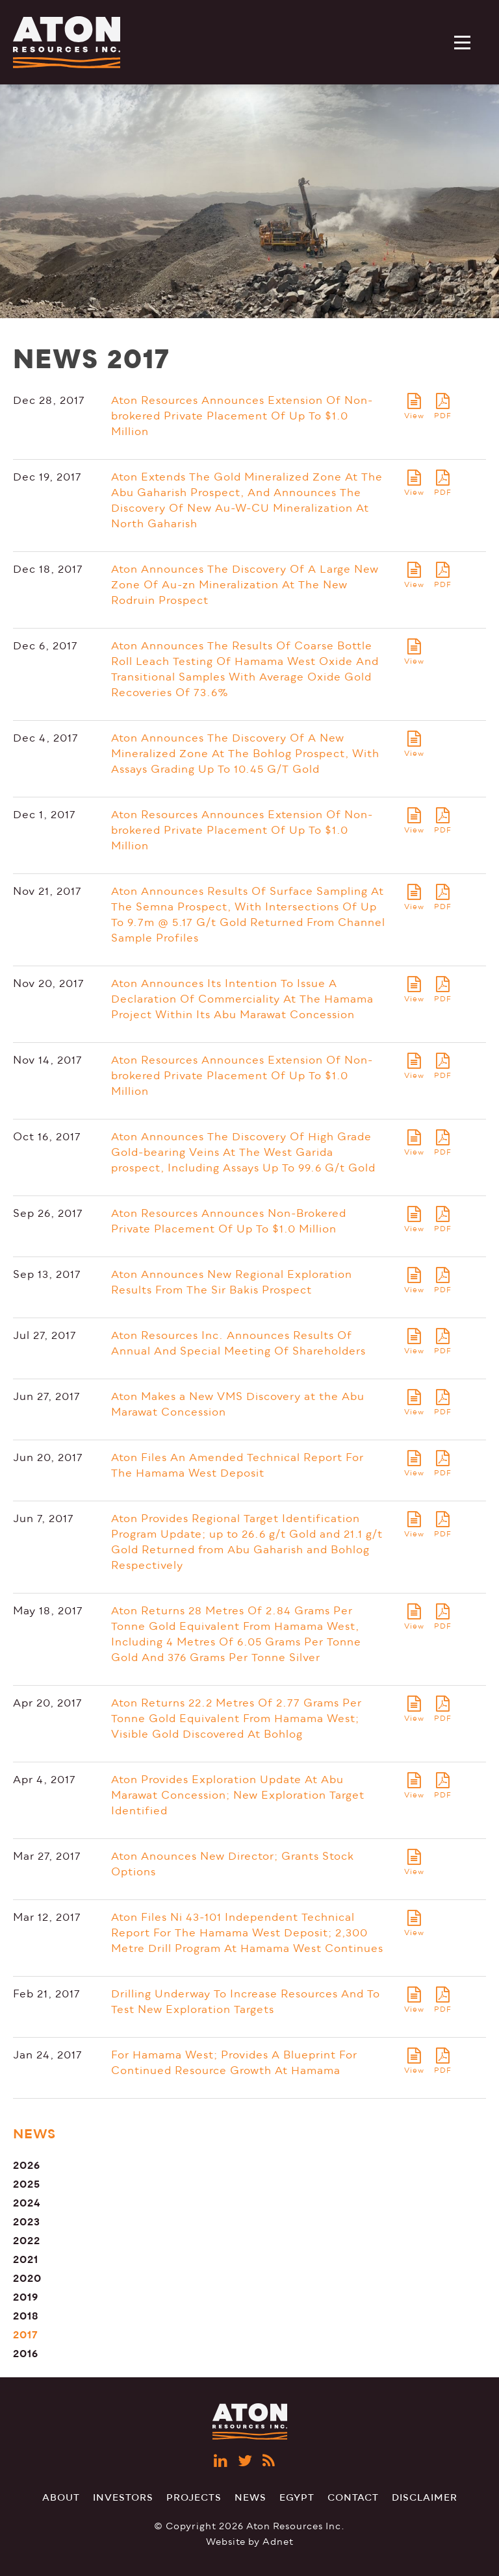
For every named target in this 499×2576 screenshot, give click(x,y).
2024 (27, 2202)
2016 (25, 2353)
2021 (25, 2259)
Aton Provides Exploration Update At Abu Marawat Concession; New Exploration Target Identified (238, 1795)
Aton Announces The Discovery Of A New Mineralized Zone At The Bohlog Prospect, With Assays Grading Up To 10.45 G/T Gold (245, 753)
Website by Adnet (250, 2542)
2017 (25, 2334)
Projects (194, 2498)
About (61, 2498)
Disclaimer (424, 2498)
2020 (27, 2278)
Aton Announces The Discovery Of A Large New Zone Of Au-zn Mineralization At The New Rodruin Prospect (245, 585)
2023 (26, 2221)
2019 (25, 2297)
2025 (26, 2184)
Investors (123, 2498)
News (250, 2498)
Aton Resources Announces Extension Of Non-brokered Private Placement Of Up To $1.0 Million (242, 416)
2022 (26, 2240)
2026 (26, 2165)
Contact (353, 2498)
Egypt (296, 2498)
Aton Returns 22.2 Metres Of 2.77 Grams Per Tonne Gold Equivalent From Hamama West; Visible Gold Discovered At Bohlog (236, 1718)
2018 (26, 2315)
